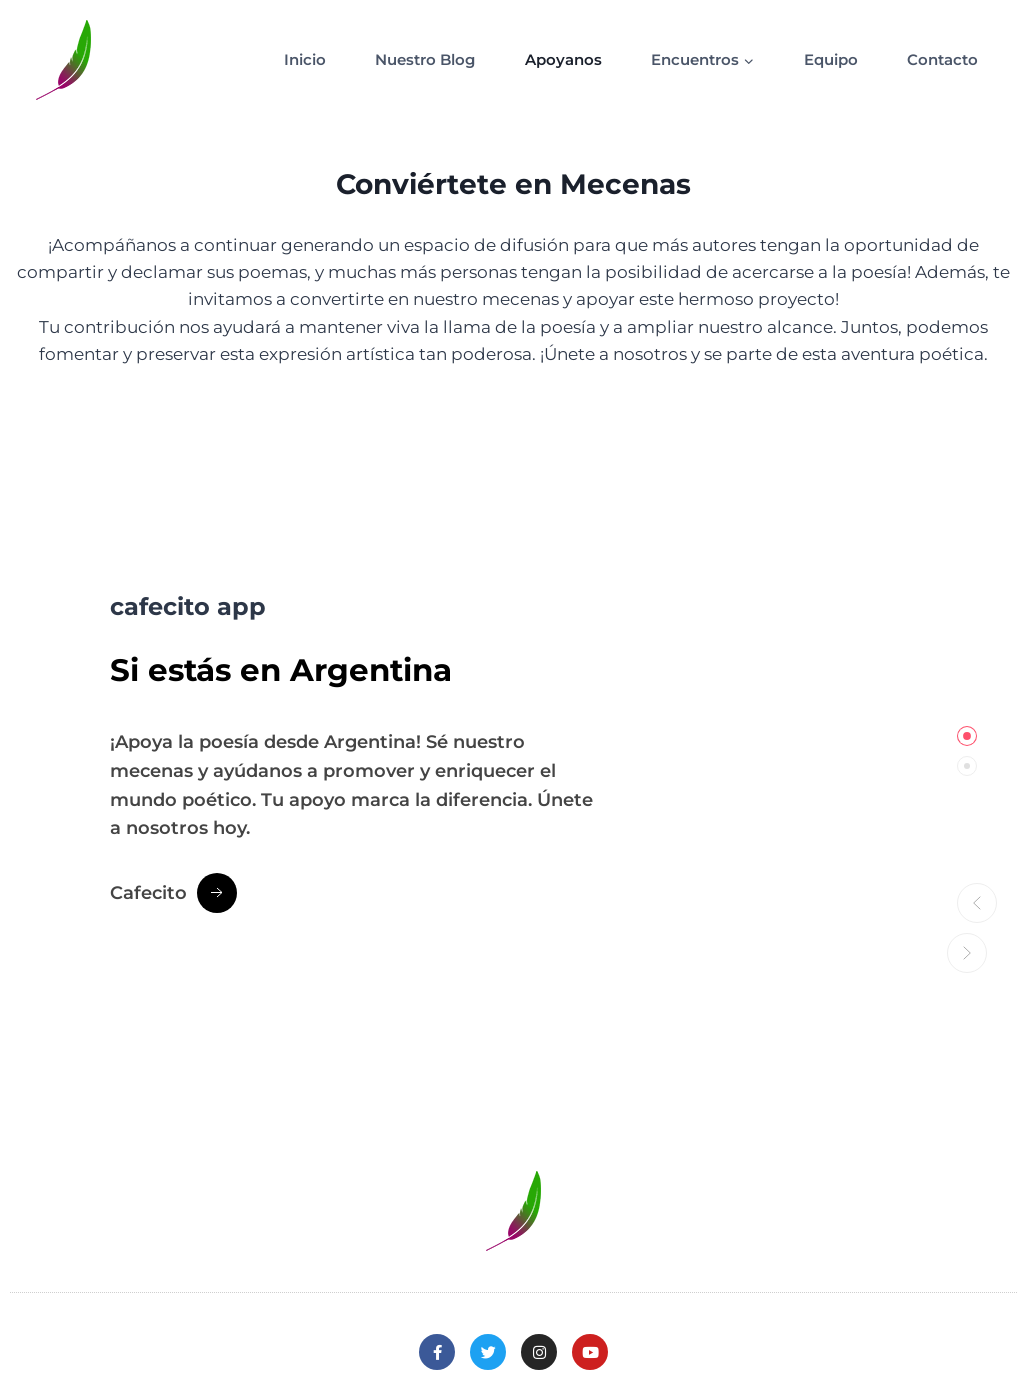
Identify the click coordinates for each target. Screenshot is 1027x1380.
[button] (967, 899)
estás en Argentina (343, 666)
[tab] (967, 736)
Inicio (305, 59)
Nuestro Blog (425, 59)
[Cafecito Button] (173, 893)
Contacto (942, 59)
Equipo (831, 59)
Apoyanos (563, 59)
